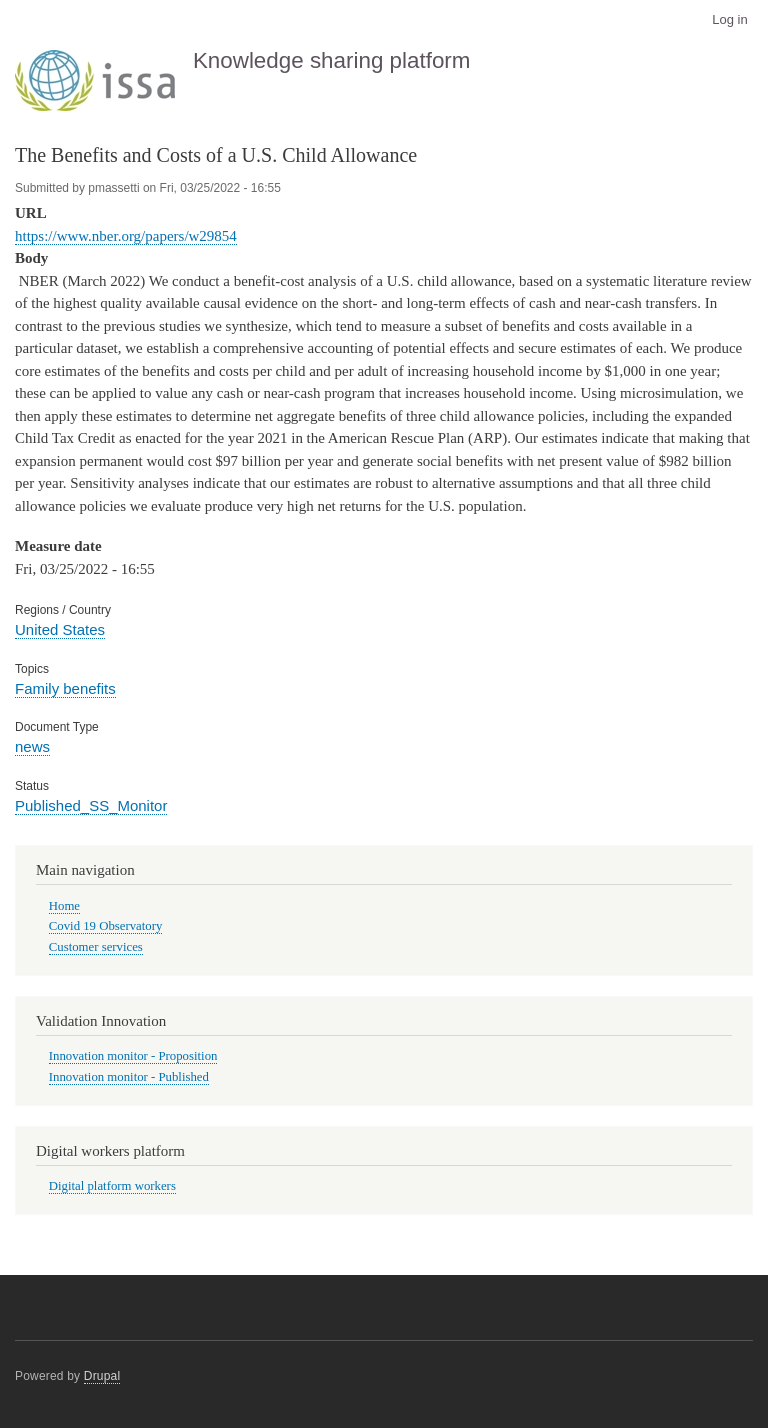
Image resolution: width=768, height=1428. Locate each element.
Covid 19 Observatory (106, 926)
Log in (729, 19)
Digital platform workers (112, 1186)
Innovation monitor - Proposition (133, 1056)
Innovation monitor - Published (129, 1077)
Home (64, 906)
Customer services (96, 947)
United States (60, 629)
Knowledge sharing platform (332, 60)
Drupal (102, 1376)
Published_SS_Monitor (91, 805)
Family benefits (65, 688)
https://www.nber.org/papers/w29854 (126, 236)
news (32, 746)
